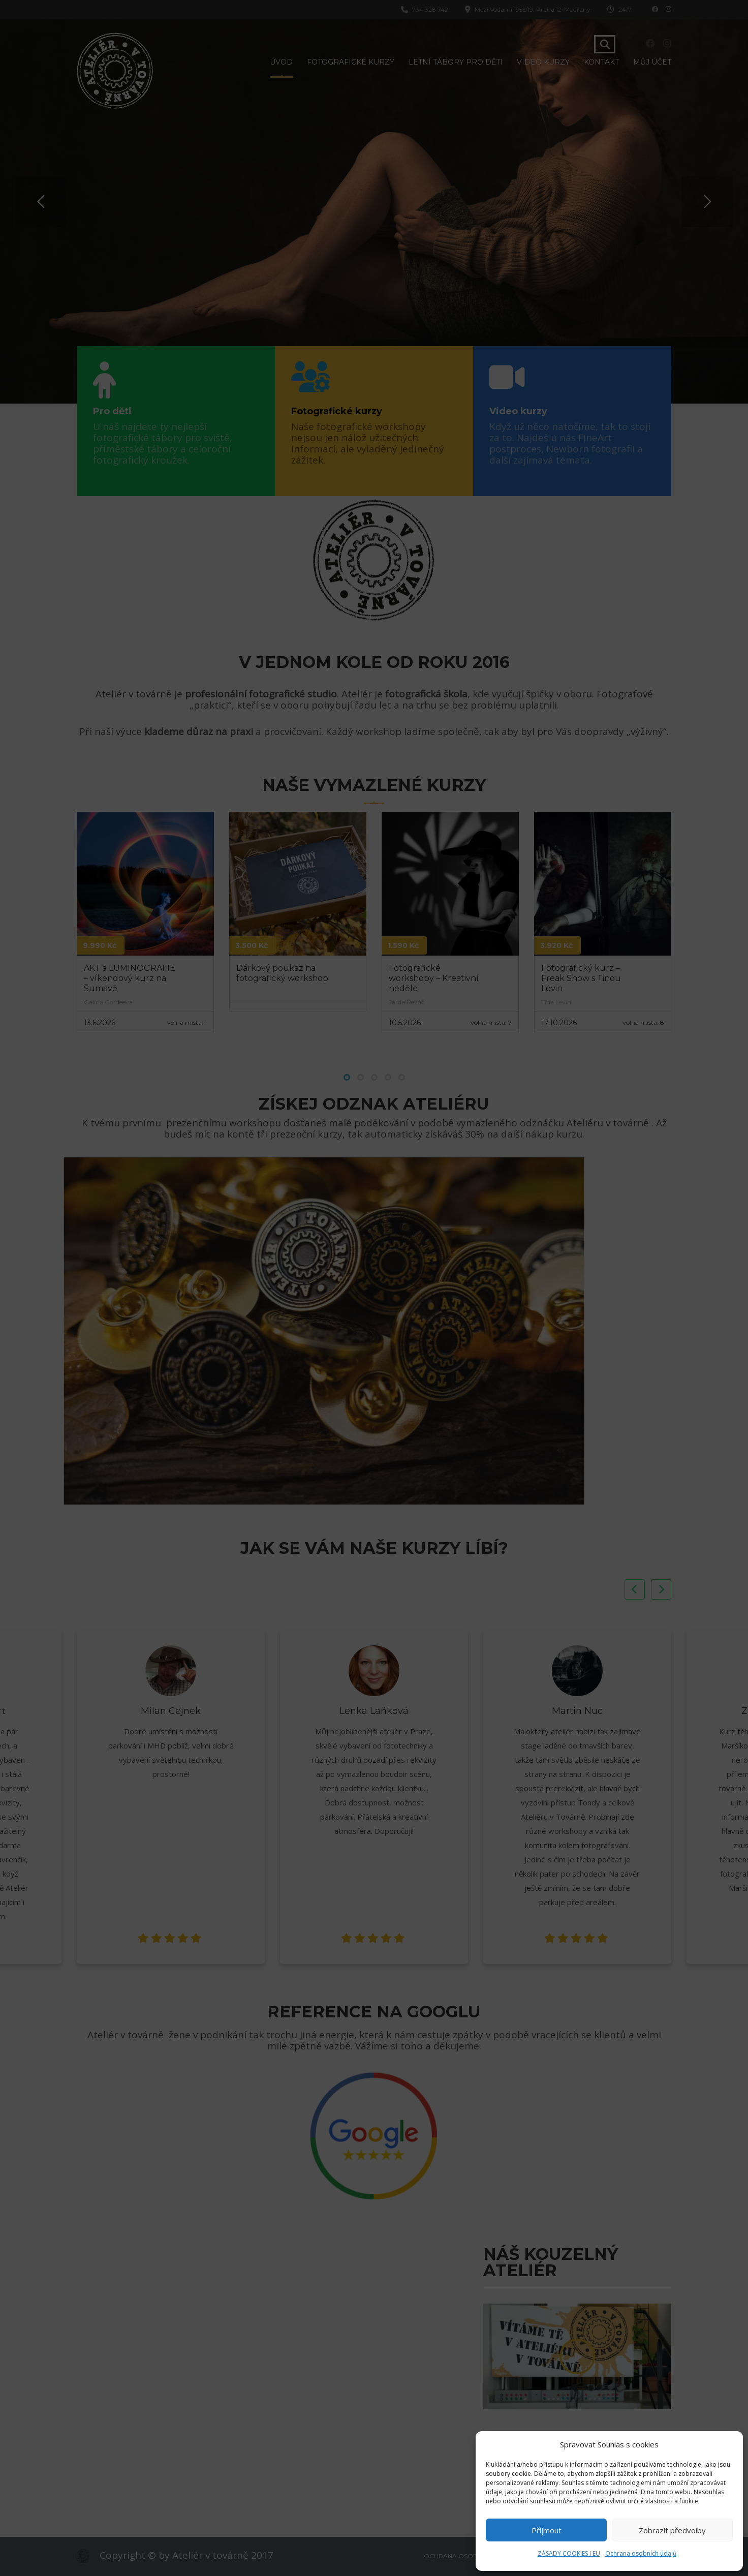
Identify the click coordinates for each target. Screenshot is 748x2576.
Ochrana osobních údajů (640, 2553)
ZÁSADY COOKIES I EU (569, 2553)
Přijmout (547, 2530)
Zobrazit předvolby (672, 2530)
